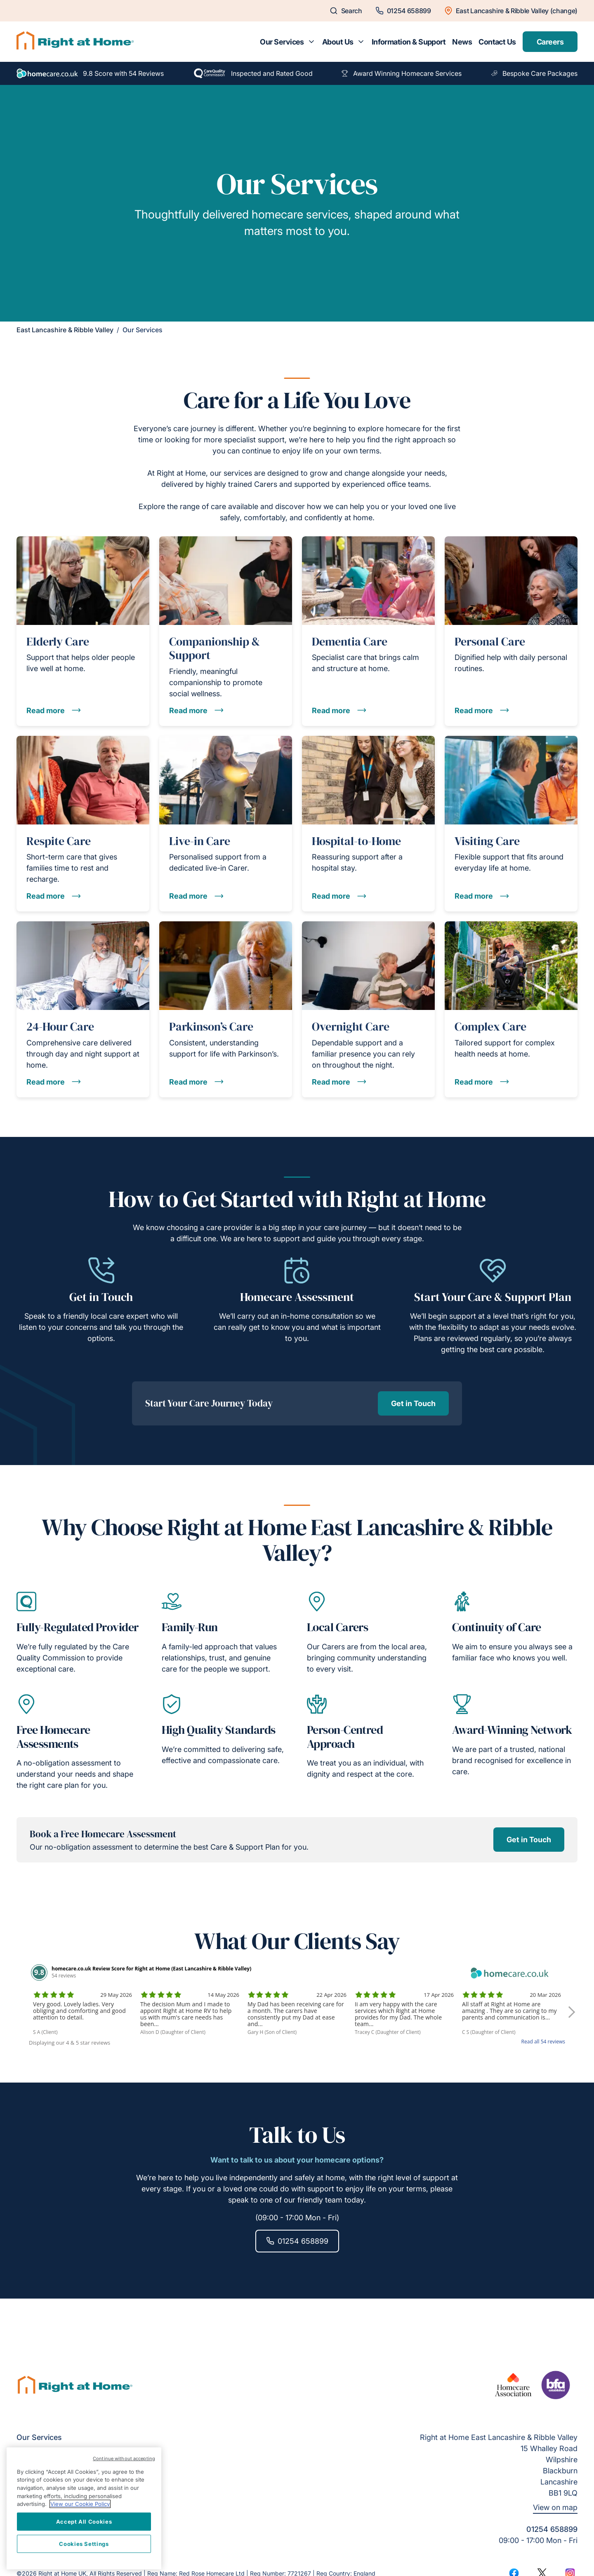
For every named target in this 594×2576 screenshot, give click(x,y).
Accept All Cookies (84, 2521)
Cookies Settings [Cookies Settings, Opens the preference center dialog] (84, 2544)
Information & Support (409, 42)
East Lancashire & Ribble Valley (64, 330)
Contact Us (497, 42)
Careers (550, 42)
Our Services (282, 42)
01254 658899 (297, 2241)
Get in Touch (413, 1403)
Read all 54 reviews (543, 2041)
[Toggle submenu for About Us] (361, 41)
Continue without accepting (124, 2458)
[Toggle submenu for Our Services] (311, 41)
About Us (338, 42)
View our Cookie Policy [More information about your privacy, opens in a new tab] (80, 2504)
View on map (555, 2507)
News (462, 42)
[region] (84, 2508)
